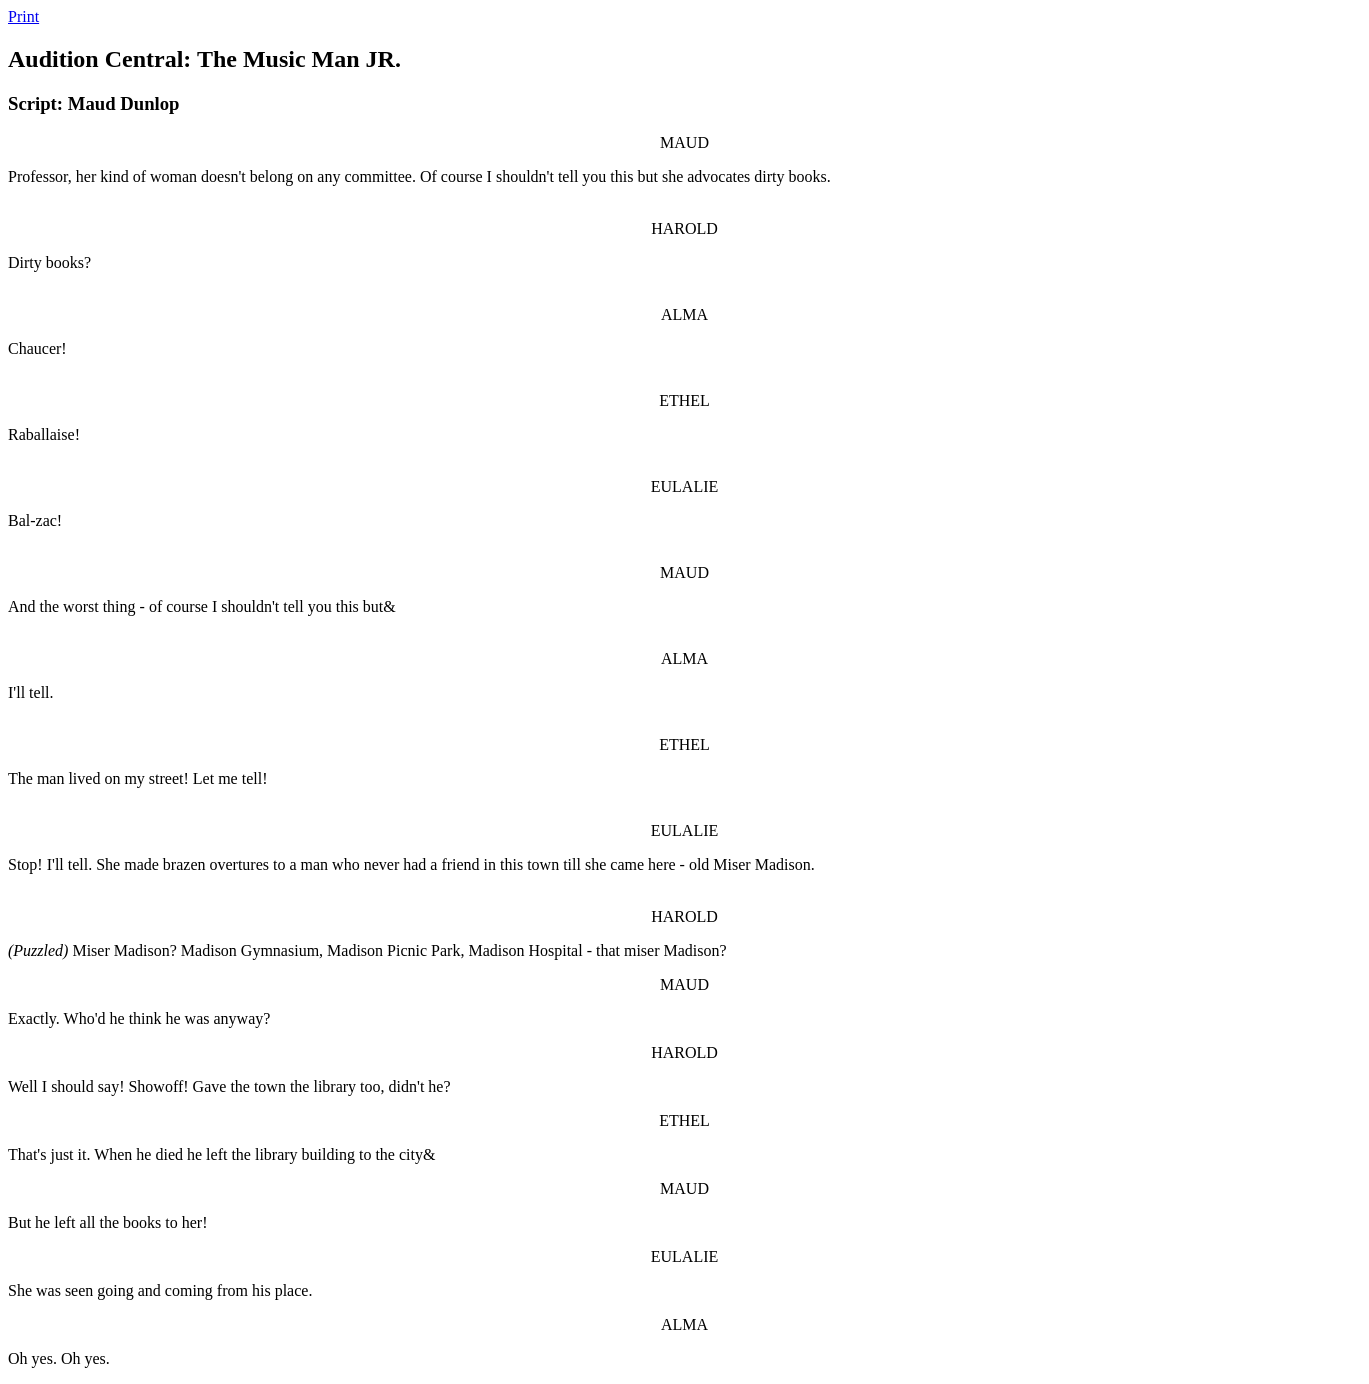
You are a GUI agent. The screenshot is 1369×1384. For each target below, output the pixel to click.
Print (23, 16)
